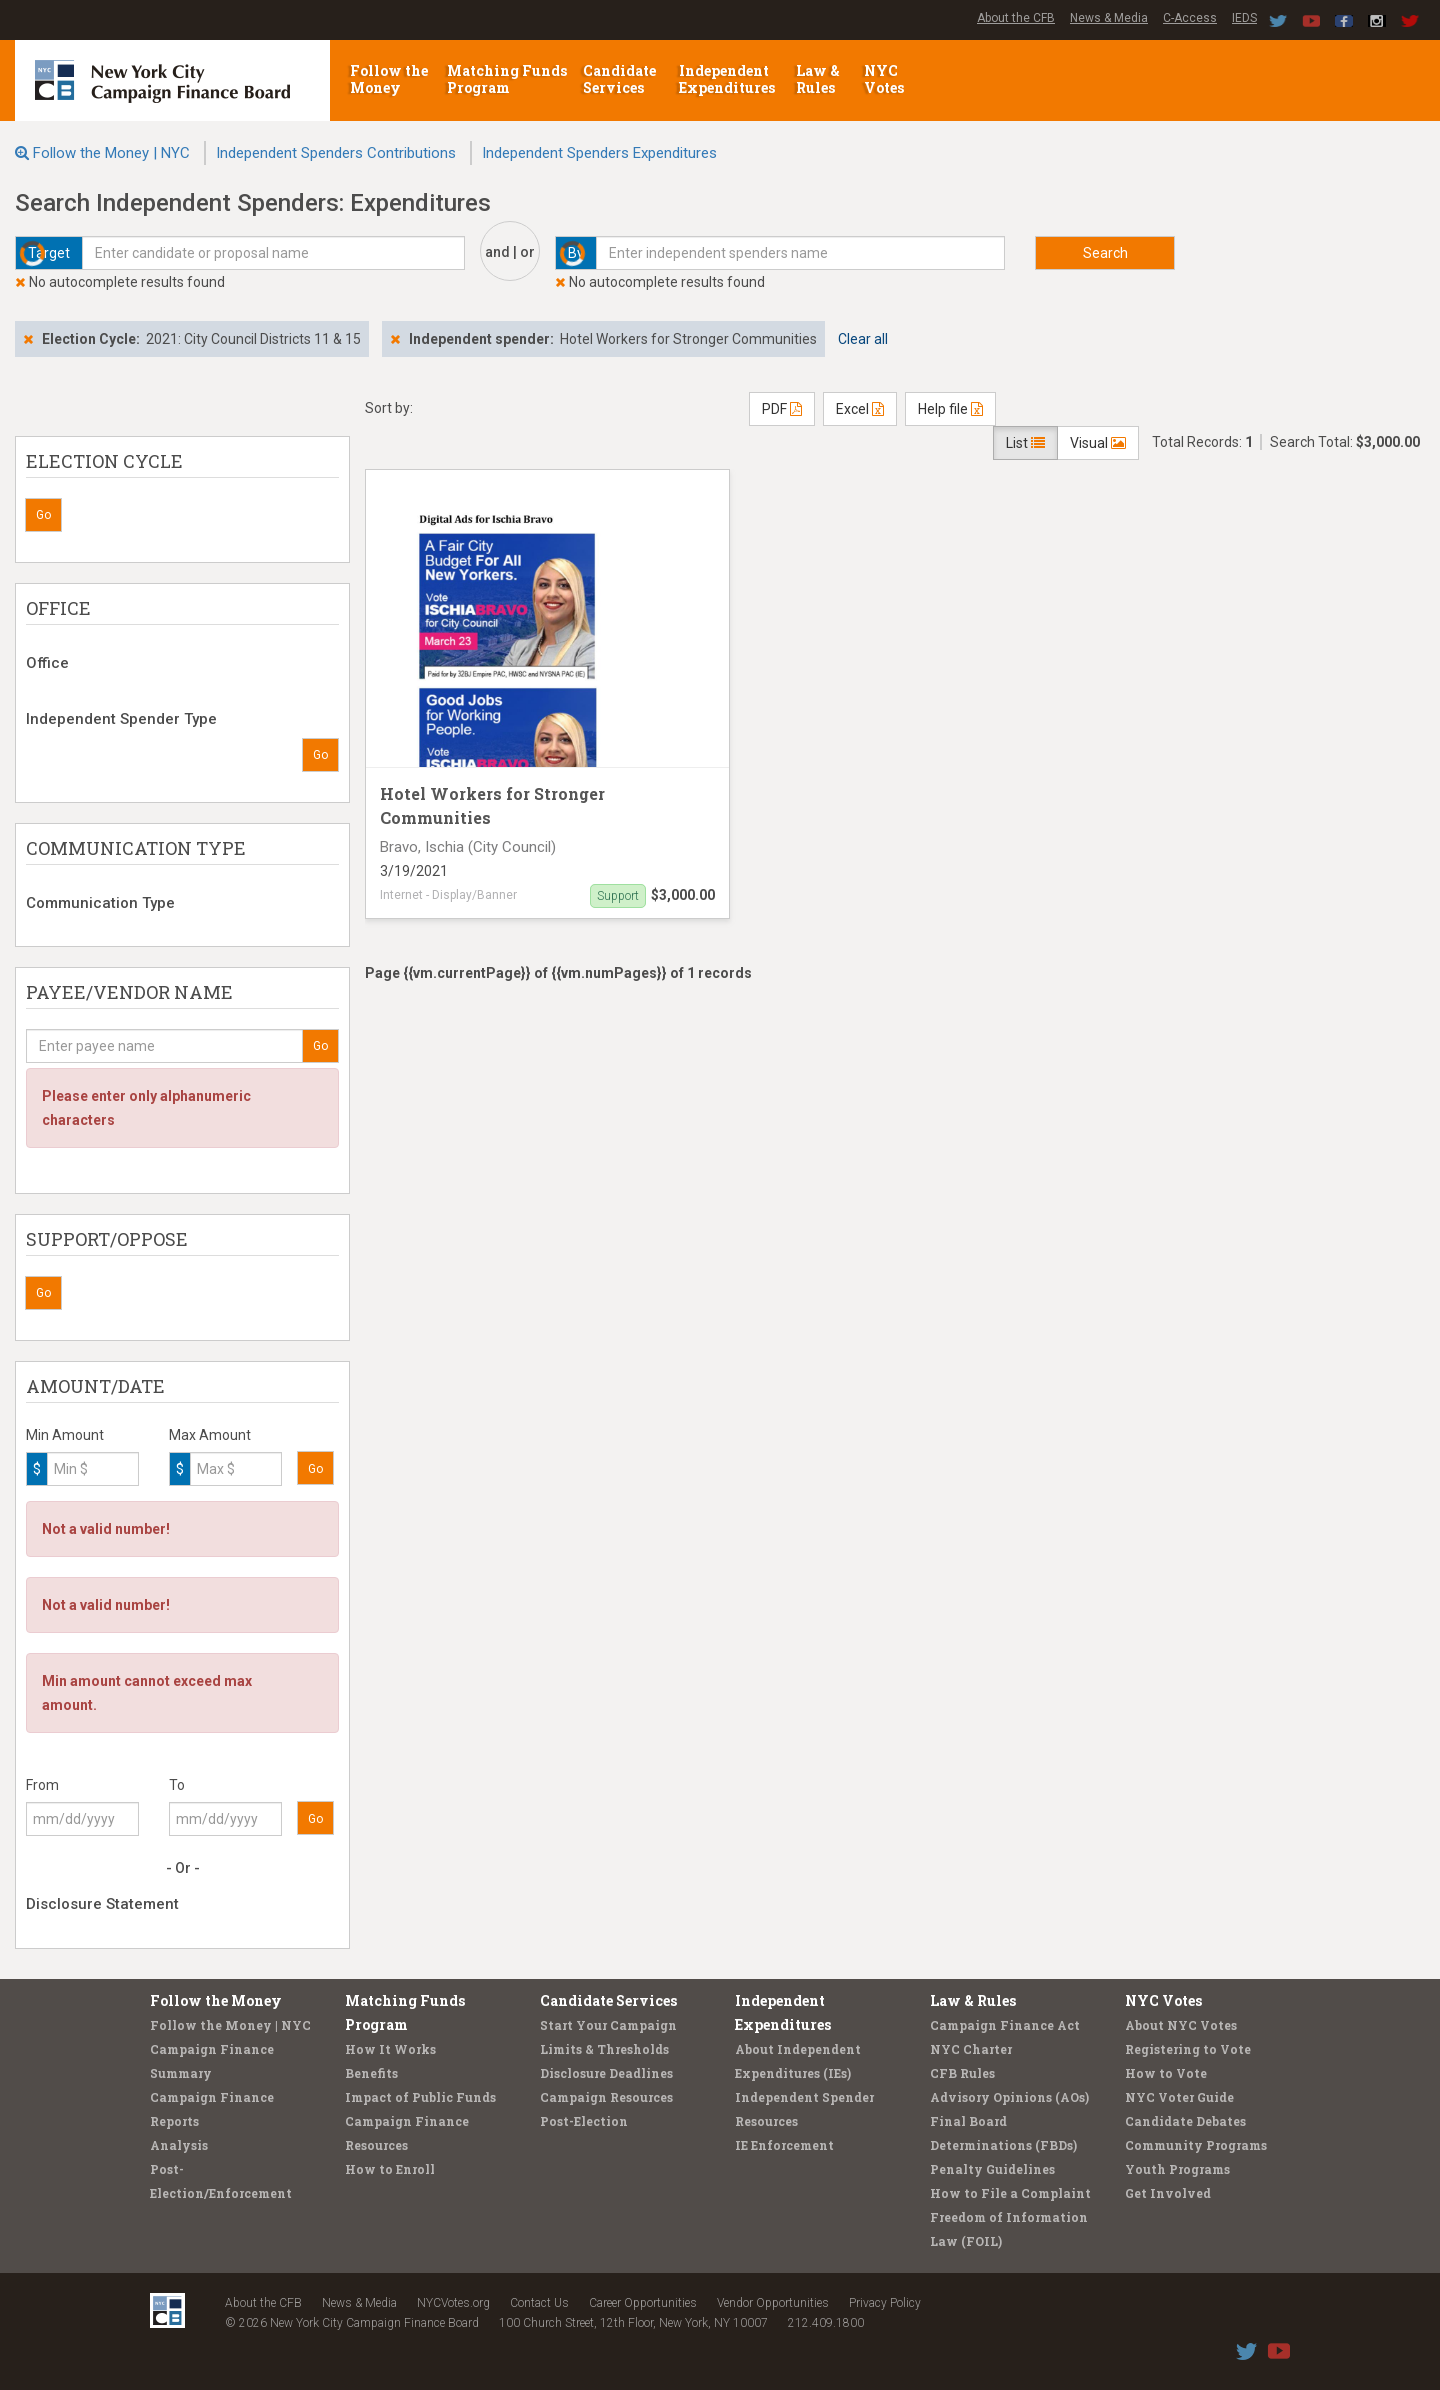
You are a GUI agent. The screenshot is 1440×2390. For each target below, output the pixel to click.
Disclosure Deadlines (606, 2073)
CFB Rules (962, 2073)
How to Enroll (390, 2169)
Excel (860, 409)
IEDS (1244, 18)
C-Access (1190, 18)
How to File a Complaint (1010, 2193)
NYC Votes (885, 79)
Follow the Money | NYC (111, 153)
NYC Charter (971, 2049)
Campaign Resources (606, 2097)
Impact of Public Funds (420, 2097)
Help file (950, 409)
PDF (782, 409)
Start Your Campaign (608, 2025)
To (177, 1785)
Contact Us (539, 2303)
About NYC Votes (1181, 2025)
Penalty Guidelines (992, 2169)
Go (43, 515)
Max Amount (210, 1435)
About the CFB (1016, 18)
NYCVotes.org (453, 2303)
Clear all (863, 339)
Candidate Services (619, 79)
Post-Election (584, 2121)
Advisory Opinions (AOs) (1009, 2097)
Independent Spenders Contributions (336, 153)
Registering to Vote (1188, 2049)
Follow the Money (389, 79)
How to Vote (1166, 2073)
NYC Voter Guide (1179, 2097)
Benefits (371, 2073)
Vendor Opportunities (773, 2303)
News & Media (1109, 18)
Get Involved (1168, 2193)
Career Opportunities (643, 2303)
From (42, 1785)
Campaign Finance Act (1005, 2025)
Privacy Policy (885, 2303)
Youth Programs (1177, 2169)
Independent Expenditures (728, 79)
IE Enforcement (784, 2145)
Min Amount (65, 1435)
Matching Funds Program (507, 79)
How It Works (390, 2049)
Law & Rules (818, 79)
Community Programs (1196, 2145)
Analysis (179, 2145)
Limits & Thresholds (604, 2049)
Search (1105, 253)
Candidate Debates (1185, 2121)
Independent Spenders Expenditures (599, 153)
